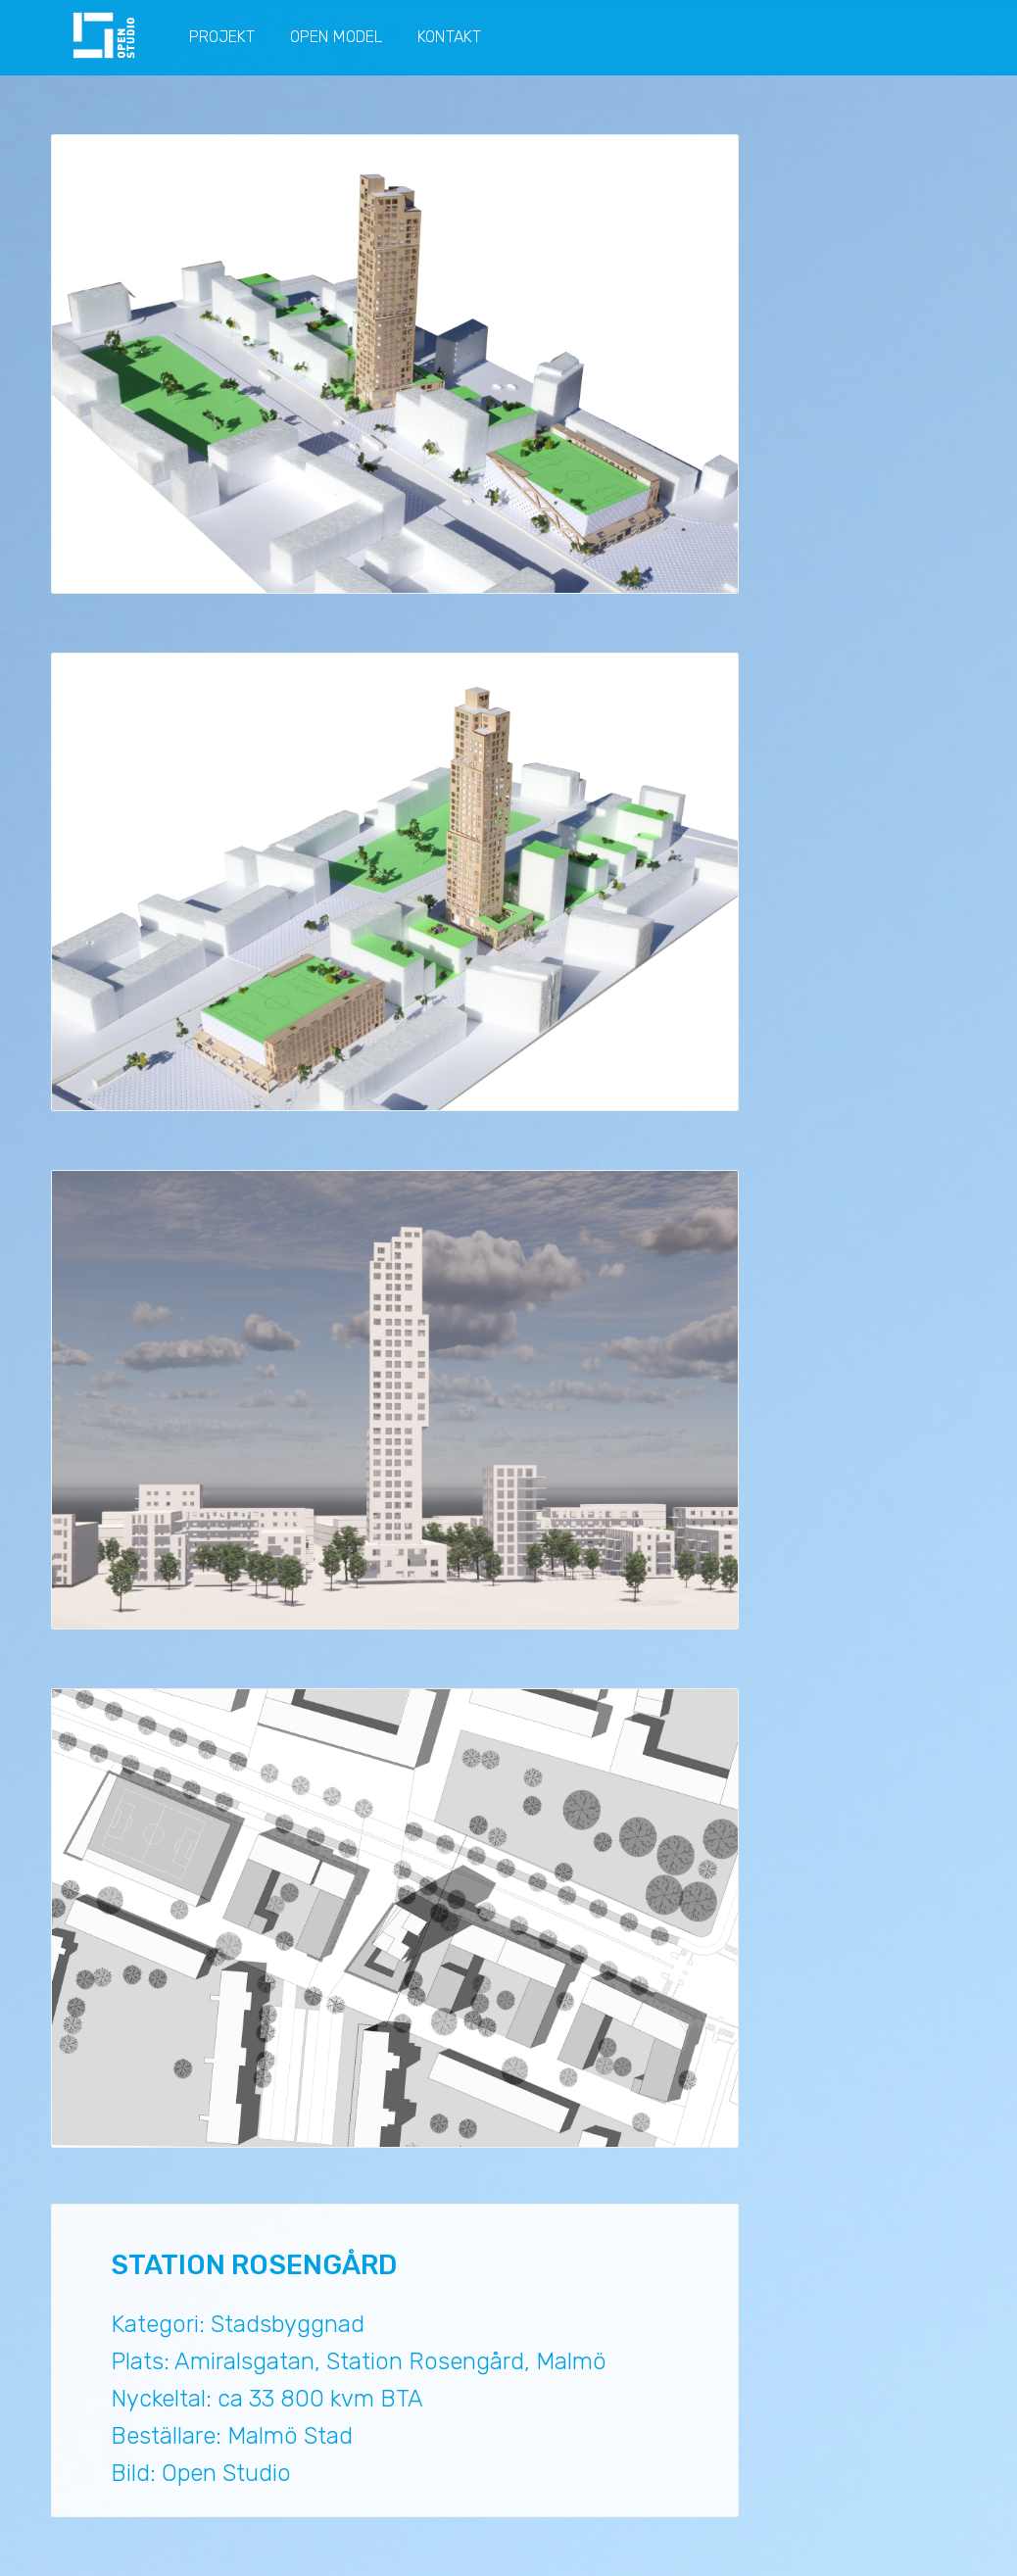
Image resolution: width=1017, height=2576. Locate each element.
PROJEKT (222, 36)
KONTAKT (449, 36)
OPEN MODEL (336, 36)
